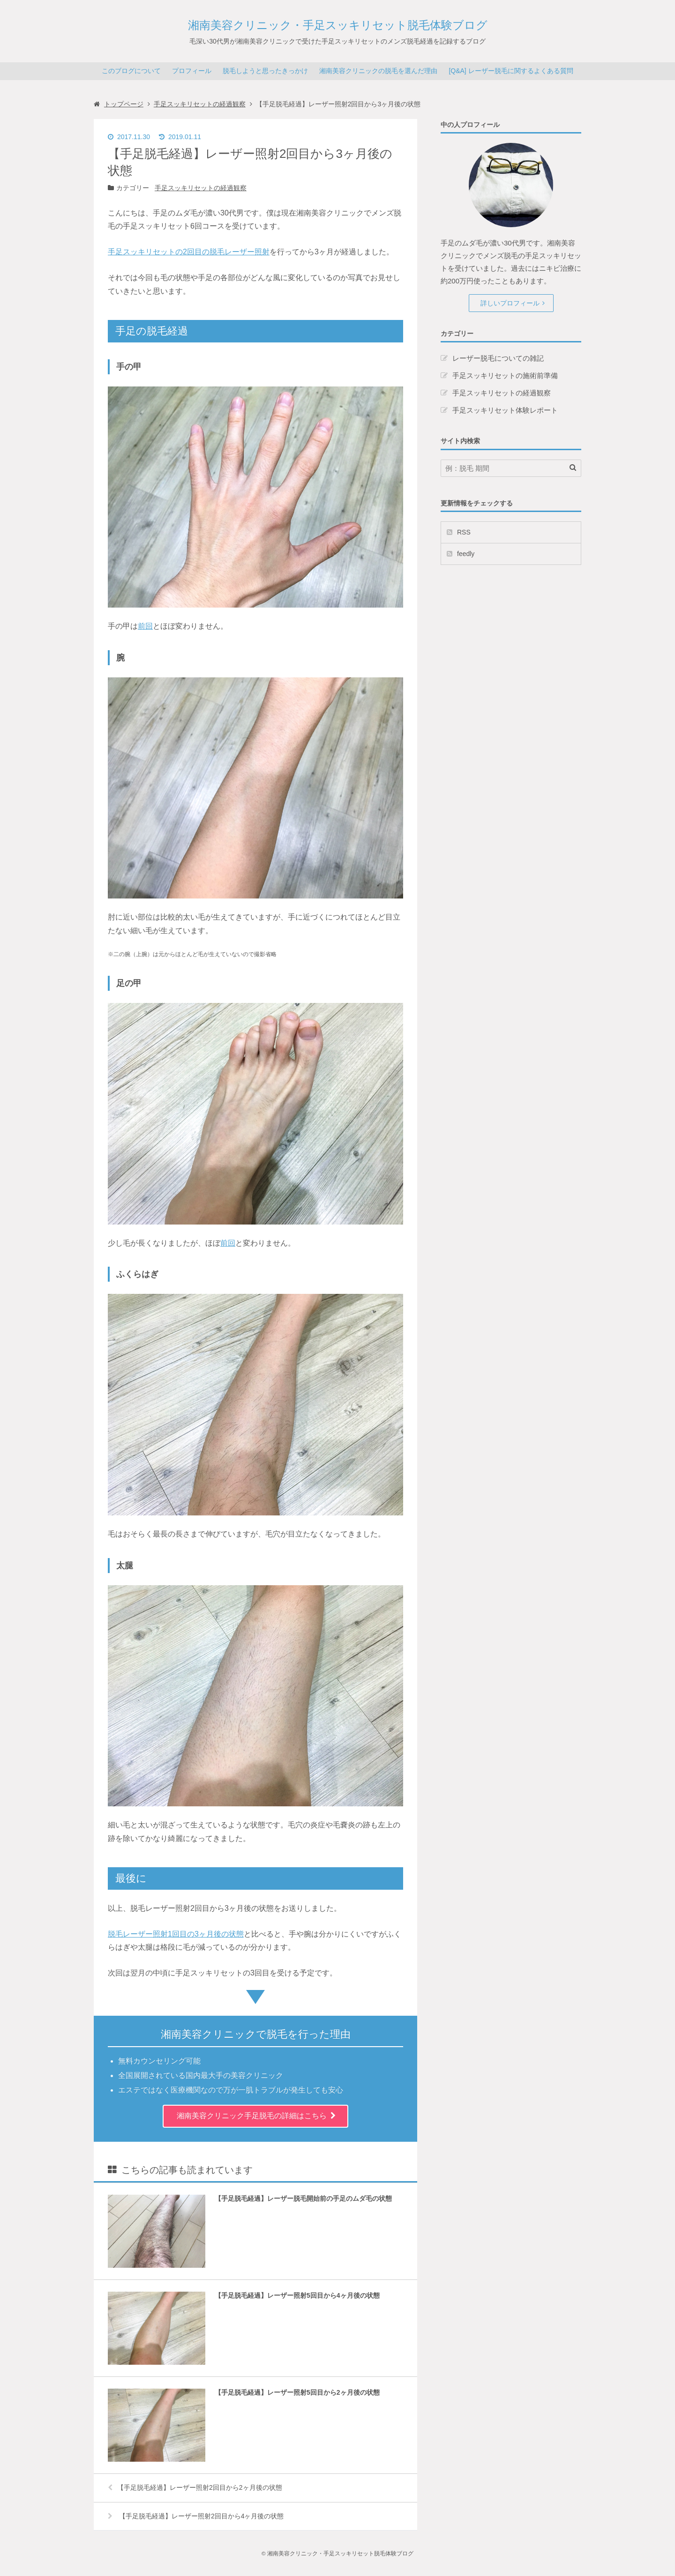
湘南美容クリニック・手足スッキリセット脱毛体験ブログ (338, 25)
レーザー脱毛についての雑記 (498, 358)
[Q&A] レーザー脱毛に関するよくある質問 (511, 70)
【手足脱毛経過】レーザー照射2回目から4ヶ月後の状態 (196, 2516)
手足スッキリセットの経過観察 (201, 188)
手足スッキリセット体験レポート (505, 410)
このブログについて (131, 70)
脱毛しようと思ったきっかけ (265, 70)
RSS (464, 532)
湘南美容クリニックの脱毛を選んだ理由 (378, 70)
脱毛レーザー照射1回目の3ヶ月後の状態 (176, 1934)
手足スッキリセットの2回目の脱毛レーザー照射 (189, 252)
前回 (145, 626)
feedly (465, 553)
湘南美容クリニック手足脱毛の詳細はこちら (252, 2116)
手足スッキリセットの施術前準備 (505, 375)
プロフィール (191, 70)
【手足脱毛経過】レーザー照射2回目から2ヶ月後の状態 (195, 2487)
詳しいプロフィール (510, 303)
